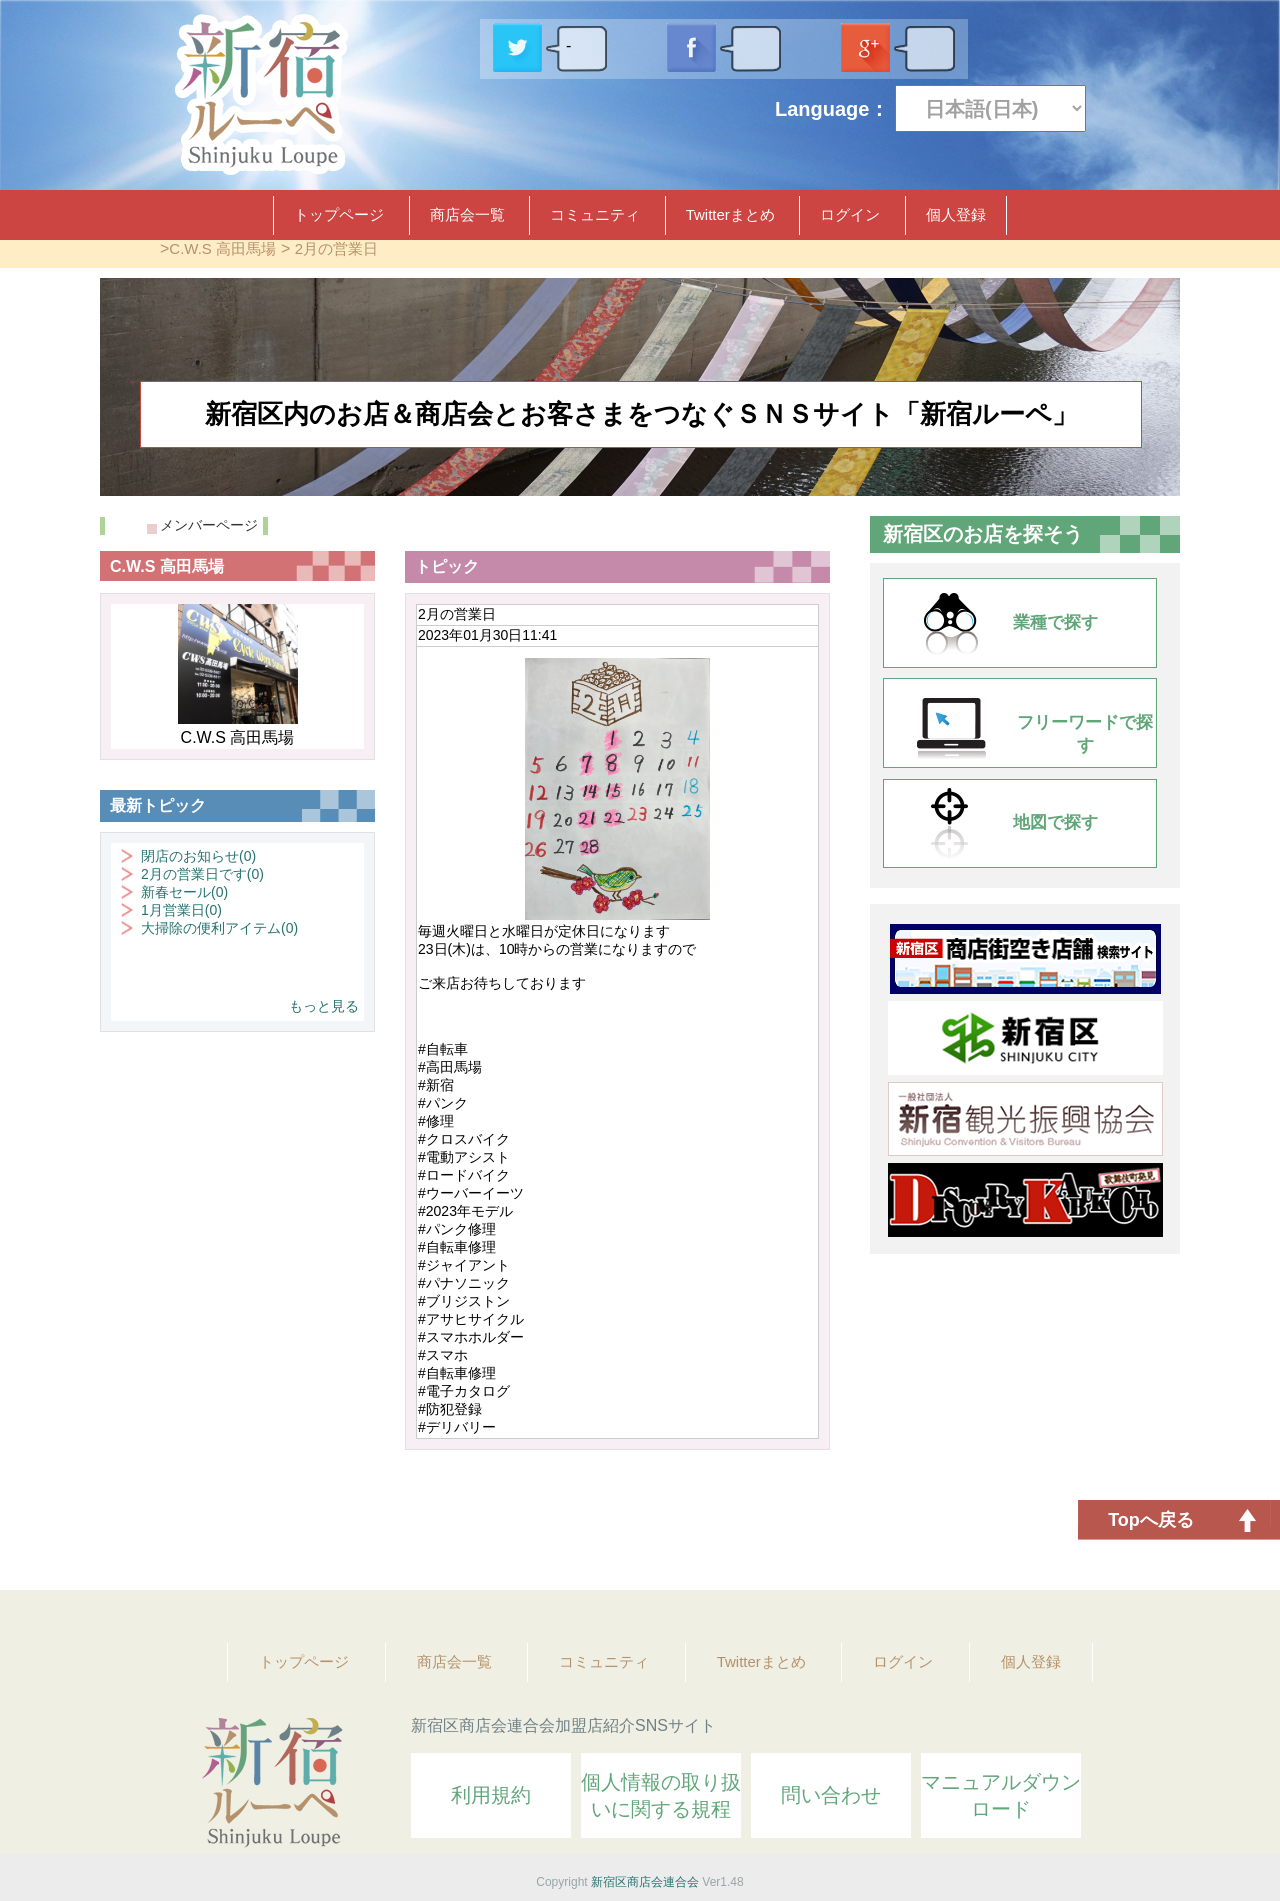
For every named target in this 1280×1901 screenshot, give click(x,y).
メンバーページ (209, 525)
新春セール (184, 892)
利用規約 (491, 1795)
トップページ (339, 214)
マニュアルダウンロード (1001, 1795)
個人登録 (956, 214)
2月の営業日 (336, 248)
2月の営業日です (202, 874)
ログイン (850, 214)
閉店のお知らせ (198, 856)
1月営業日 (181, 910)
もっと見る (324, 1006)
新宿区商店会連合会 (645, 1882)
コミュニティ (595, 214)
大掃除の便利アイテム (219, 928)
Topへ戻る (1151, 1520)
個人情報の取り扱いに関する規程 (661, 1795)
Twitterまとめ (730, 214)
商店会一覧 (467, 214)
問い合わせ (831, 1795)
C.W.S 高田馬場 (222, 248)
